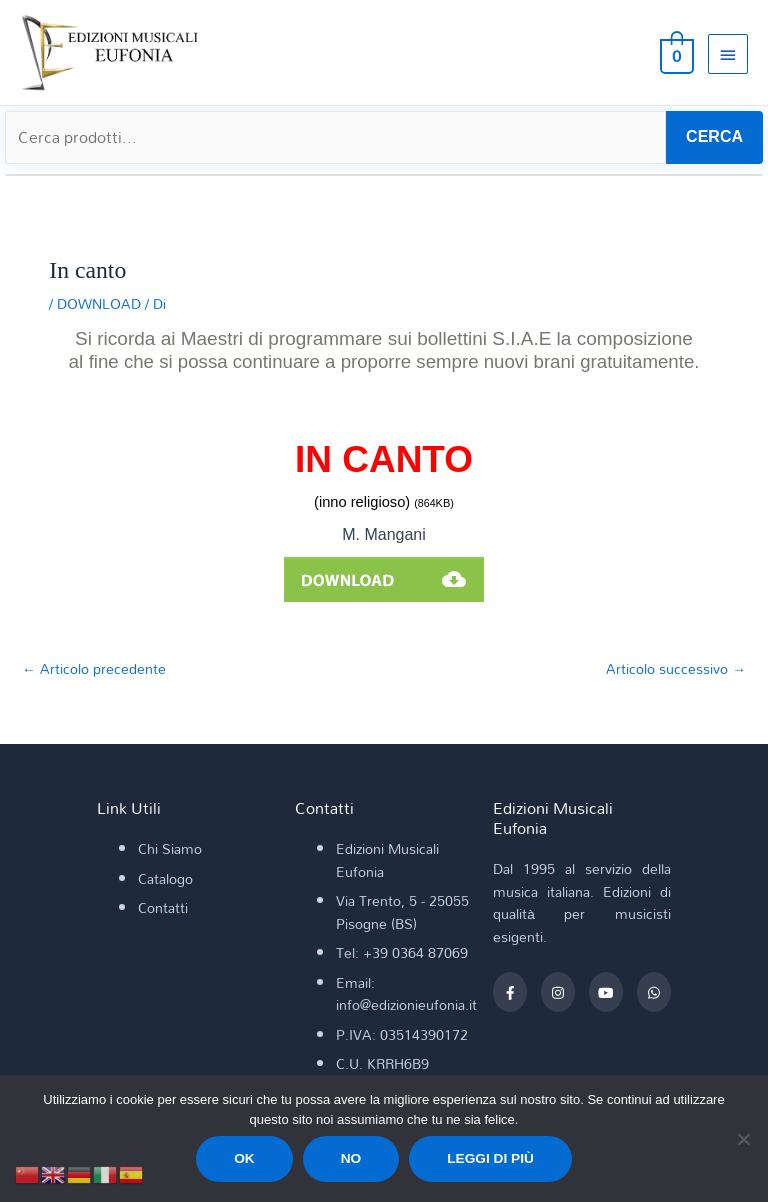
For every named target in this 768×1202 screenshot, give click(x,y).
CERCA (714, 136)
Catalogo (165, 878)
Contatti (163, 907)
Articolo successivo (676, 668)
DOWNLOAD (99, 303)
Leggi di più (490, 1158)
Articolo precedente (94, 668)
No (351, 1158)
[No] (743, 1139)
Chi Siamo (170, 849)
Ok (244, 1158)
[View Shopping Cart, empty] (675, 53)
